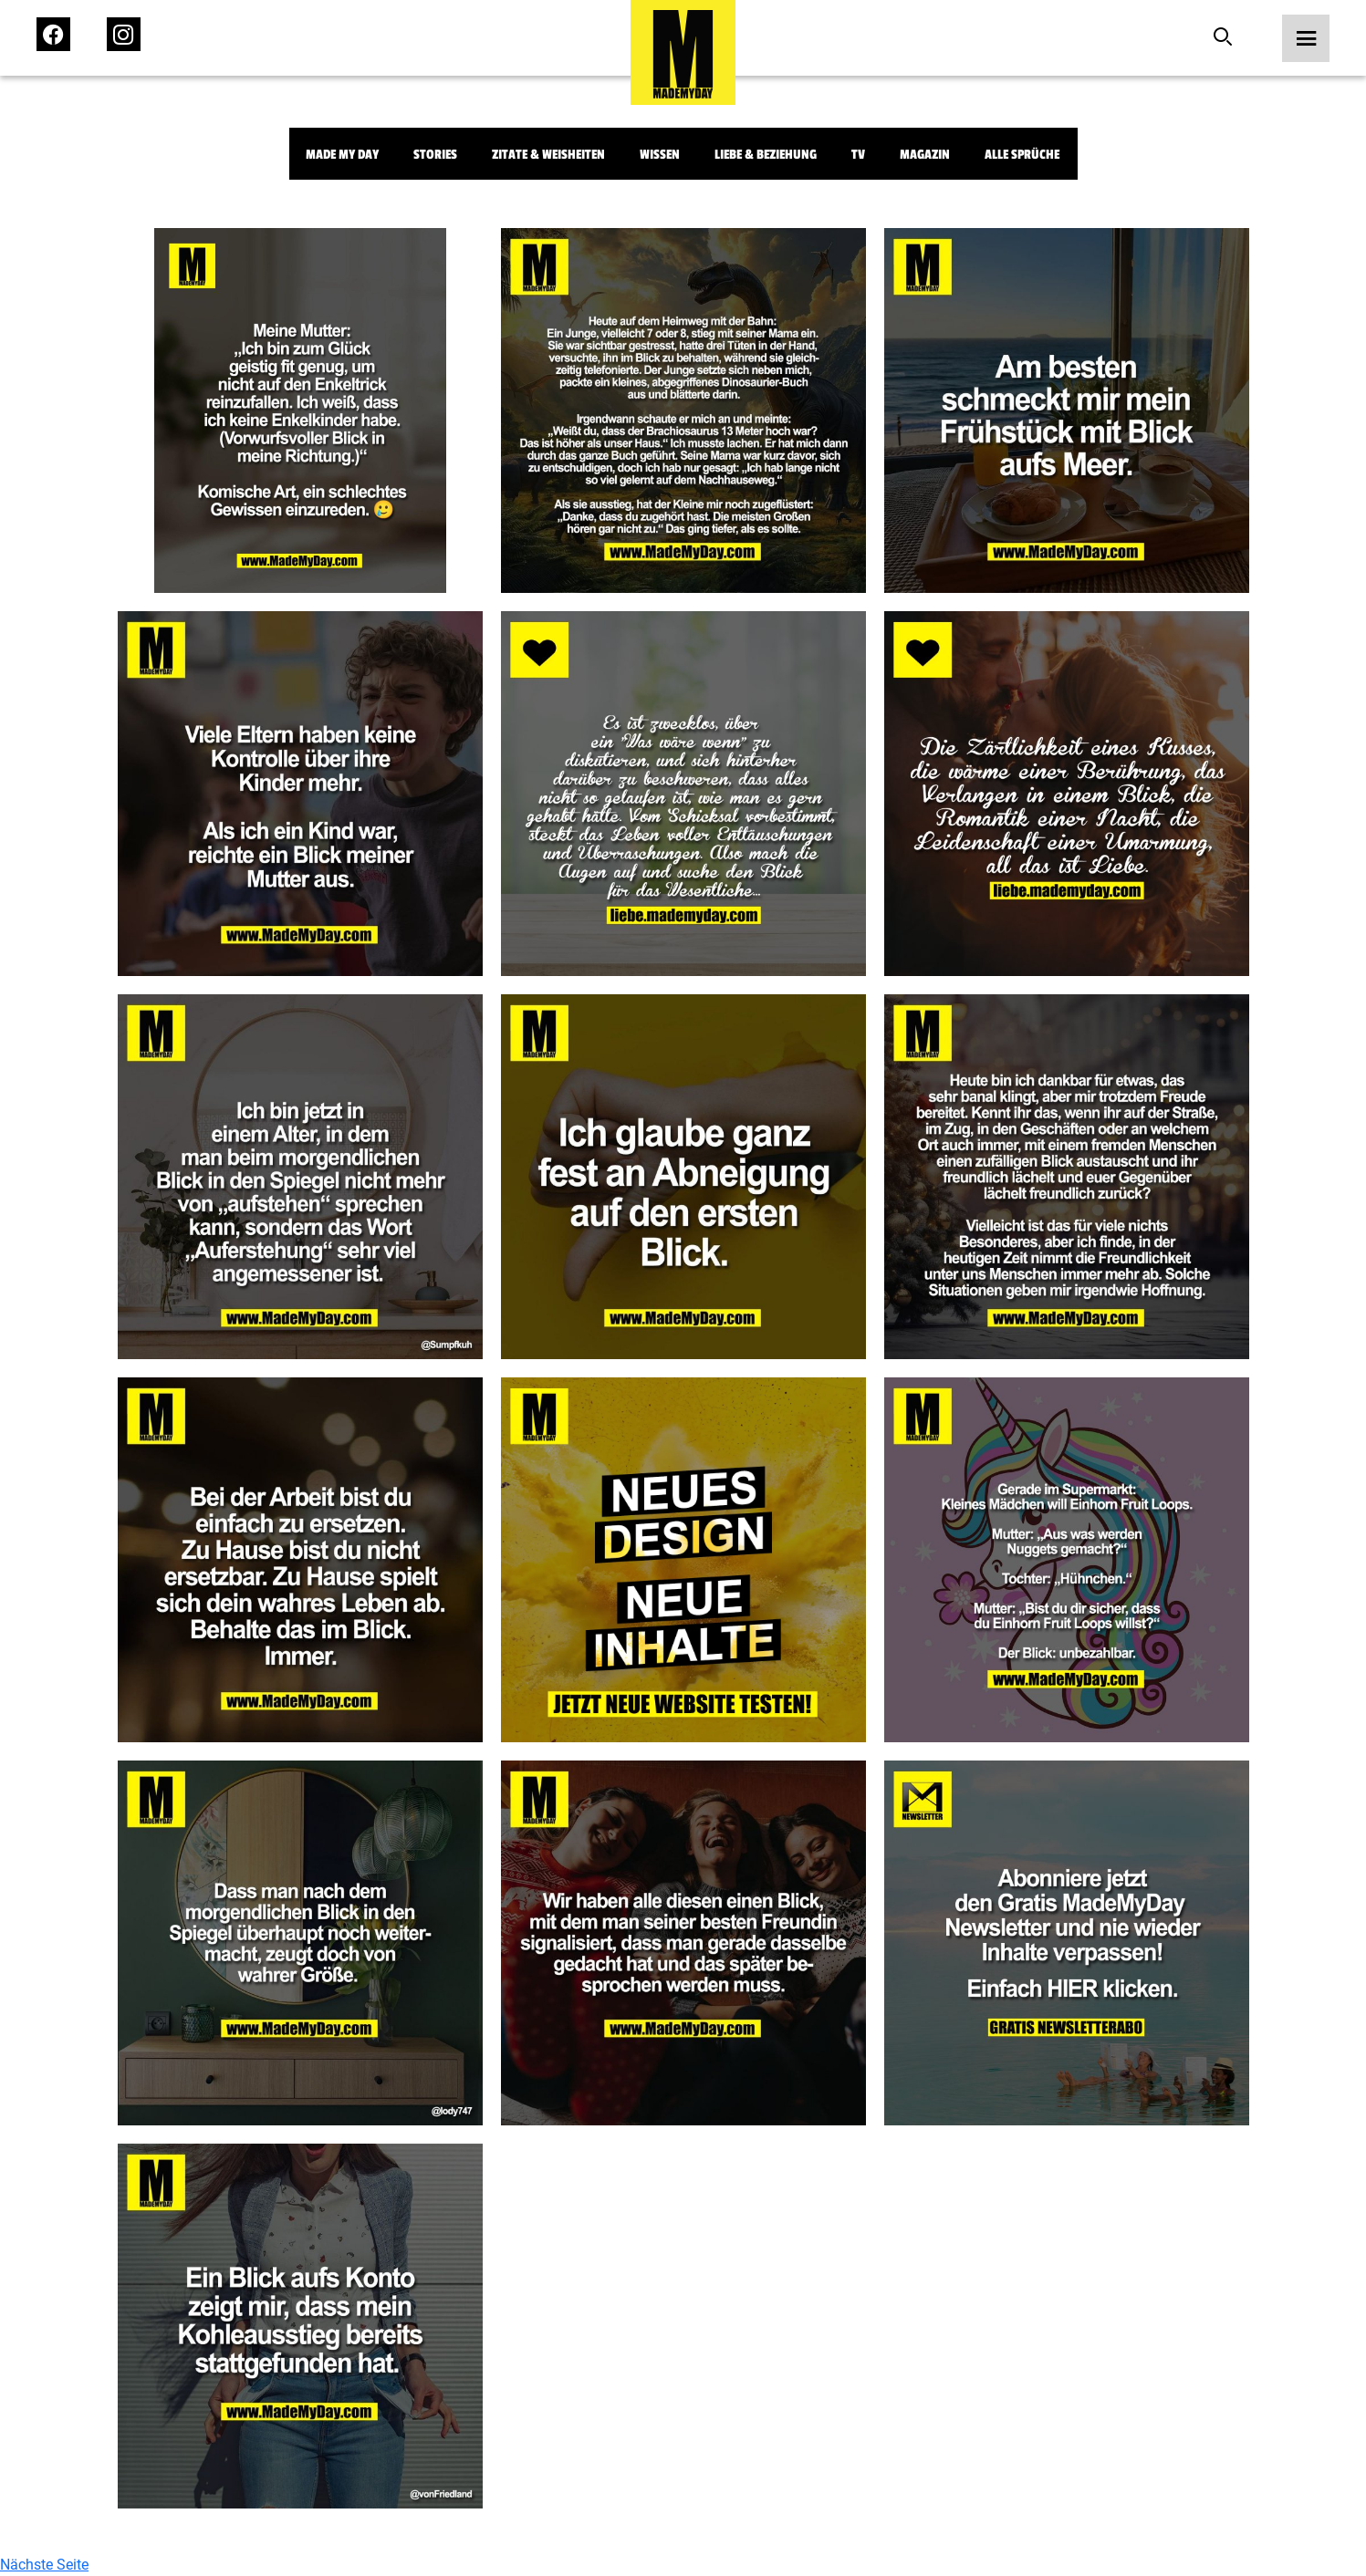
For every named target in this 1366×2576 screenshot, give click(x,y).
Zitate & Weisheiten (548, 154)
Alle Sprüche (1022, 154)
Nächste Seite (44, 2564)
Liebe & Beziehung (765, 154)
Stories (435, 154)
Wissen (660, 154)
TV (858, 154)
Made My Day (342, 154)
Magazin (925, 154)
